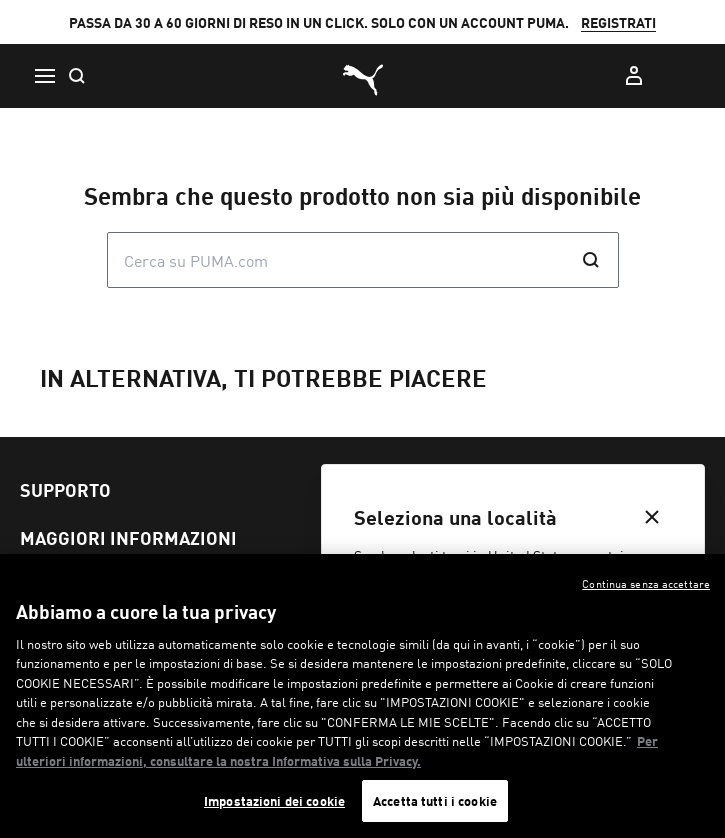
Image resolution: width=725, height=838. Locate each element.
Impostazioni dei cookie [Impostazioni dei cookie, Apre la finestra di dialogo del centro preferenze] (274, 800)
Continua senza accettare (646, 583)
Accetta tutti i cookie (435, 800)
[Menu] (44, 76)
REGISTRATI (618, 22)
